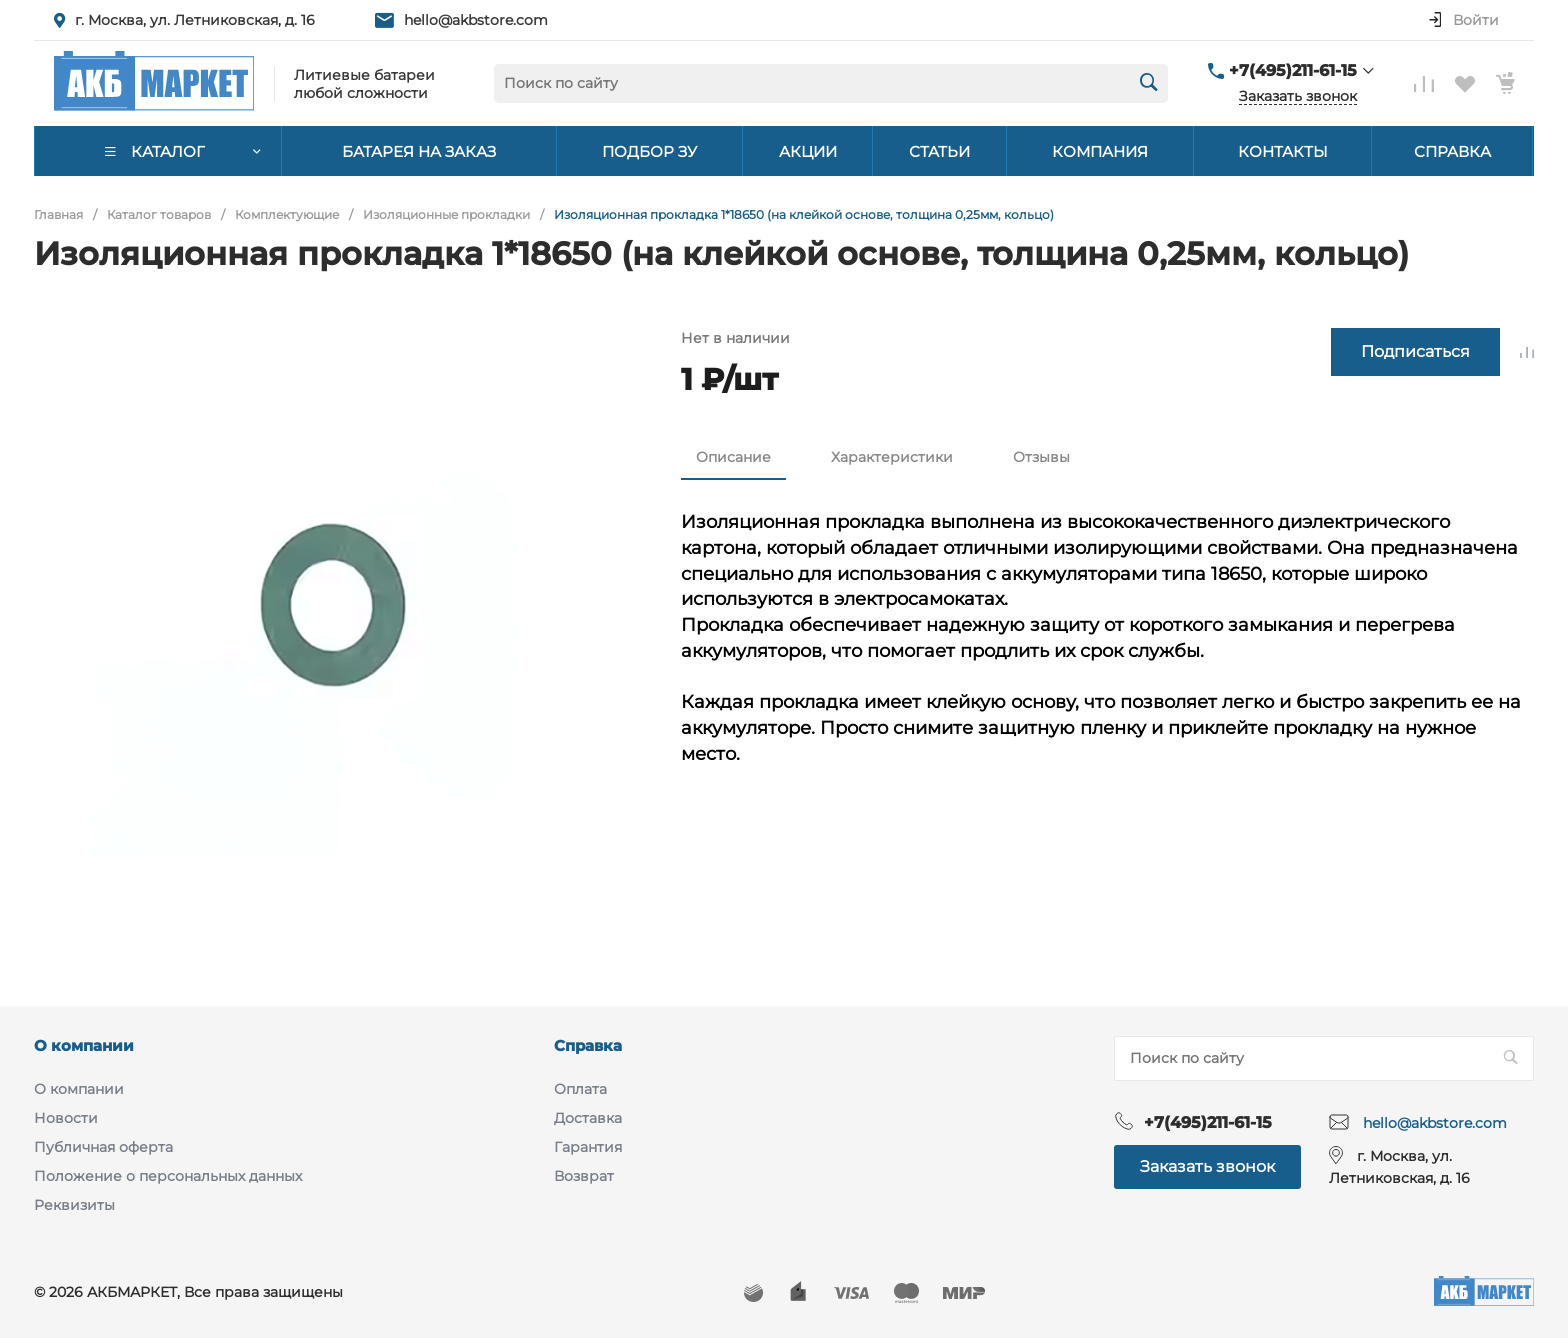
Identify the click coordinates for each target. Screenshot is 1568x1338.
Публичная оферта (103, 1147)
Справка (588, 1045)
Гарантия (588, 1147)
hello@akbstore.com (476, 20)
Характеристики (892, 457)
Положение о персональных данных (168, 1176)
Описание (733, 457)
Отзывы (1041, 457)
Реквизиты (74, 1205)
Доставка (588, 1118)
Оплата (580, 1089)
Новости (66, 1118)
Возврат (584, 1176)
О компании (84, 1045)
